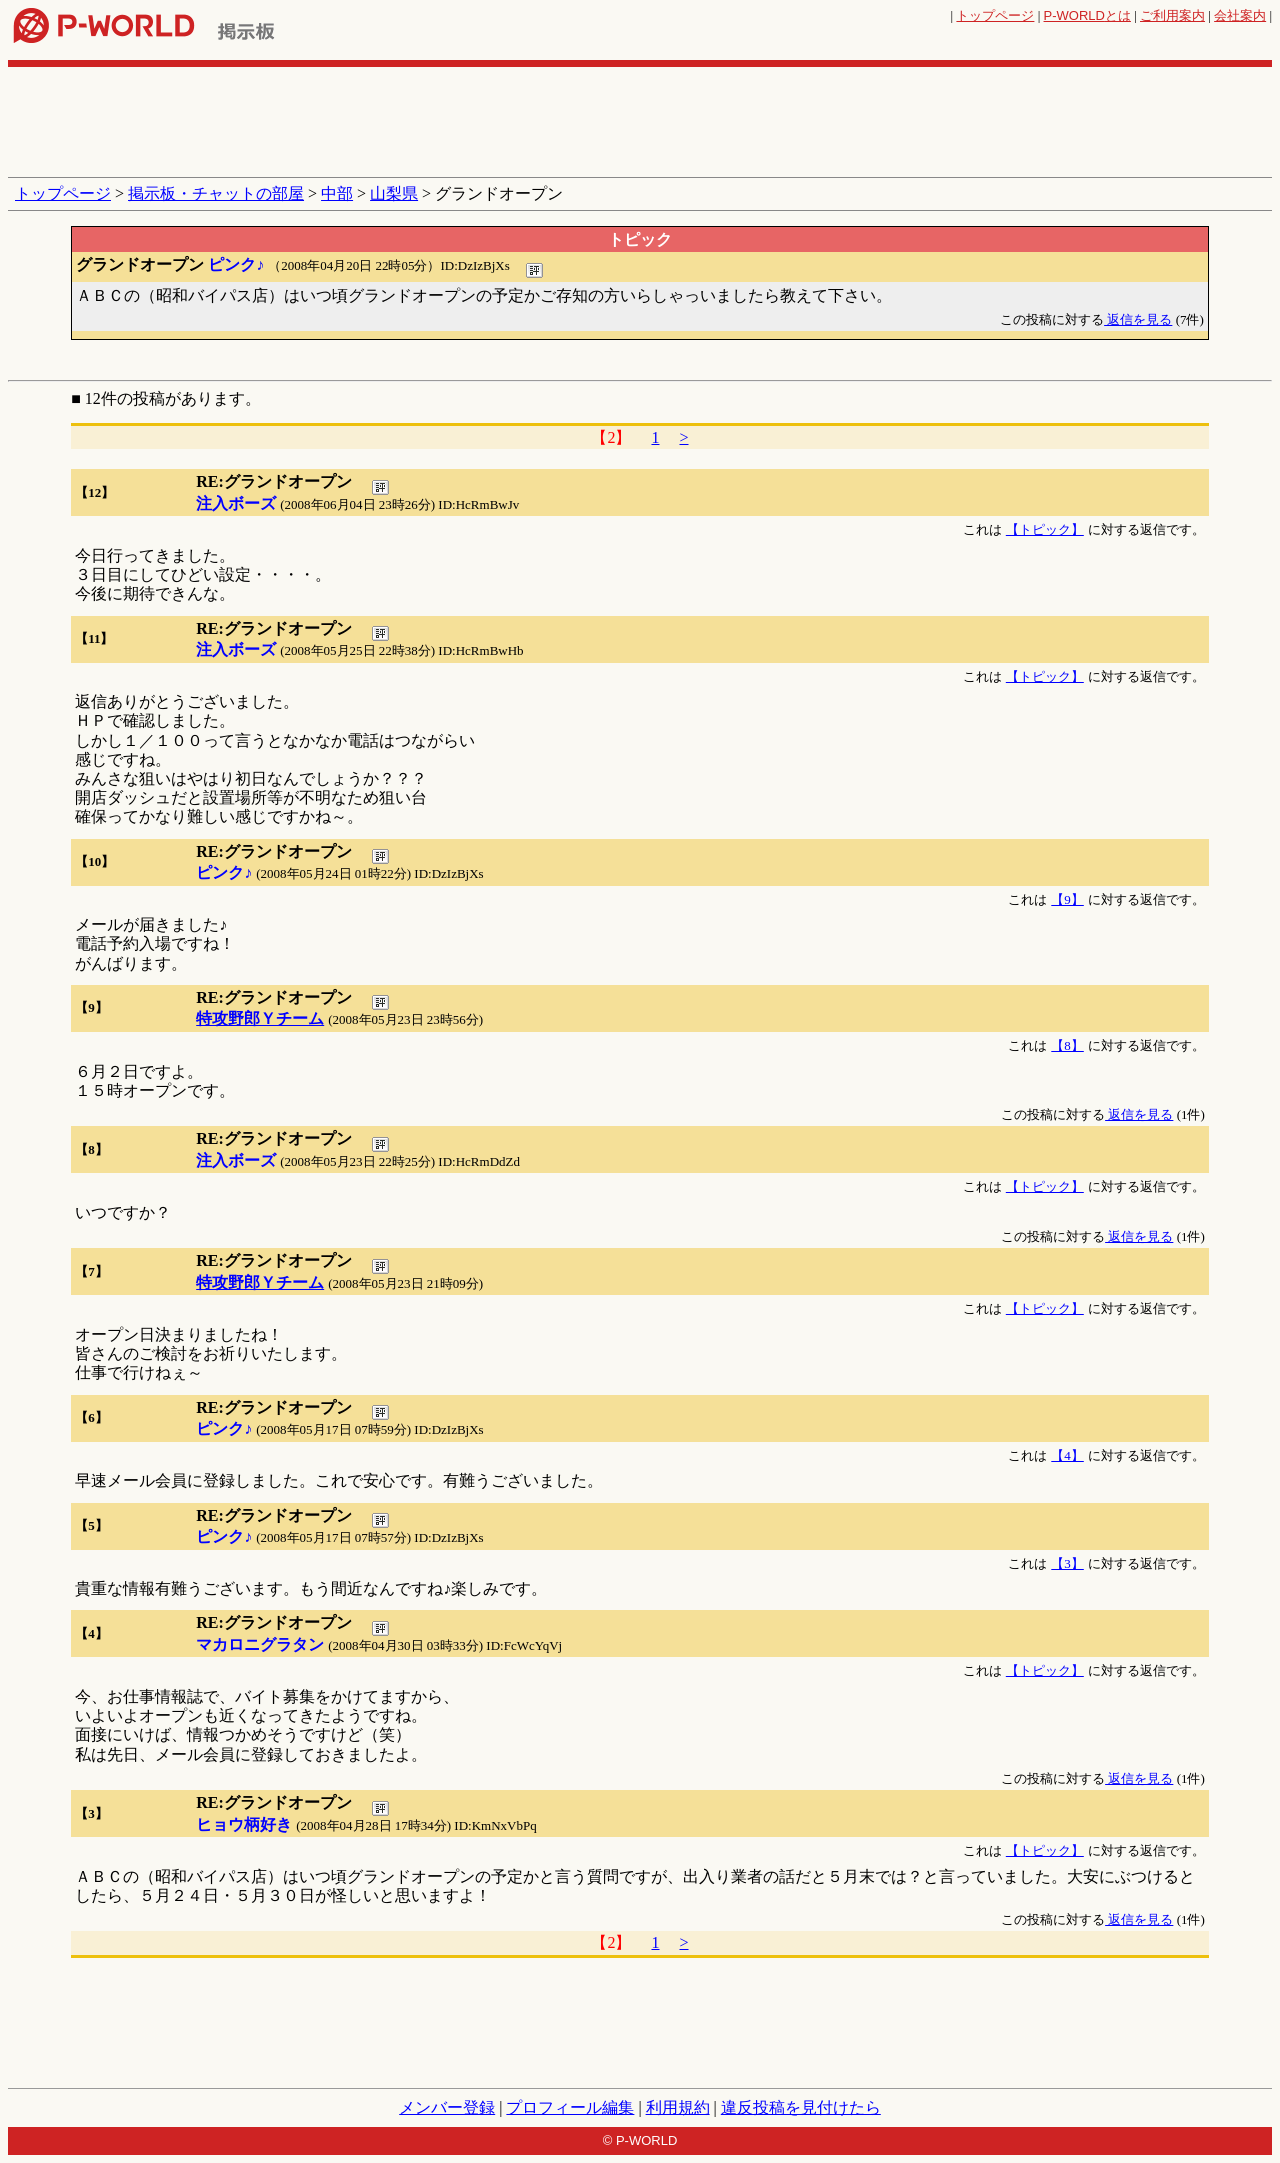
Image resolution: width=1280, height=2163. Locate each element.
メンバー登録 (447, 2107)
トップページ (995, 15)
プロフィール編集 (570, 2107)
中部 (337, 193)
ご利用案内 (1172, 15)
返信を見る (1138, 319)
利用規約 (678, 2107)
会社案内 (1240, 15)
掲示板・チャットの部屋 (216, 193)
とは (1087, 15)
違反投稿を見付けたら (801, 2107)
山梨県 (394, 193)
